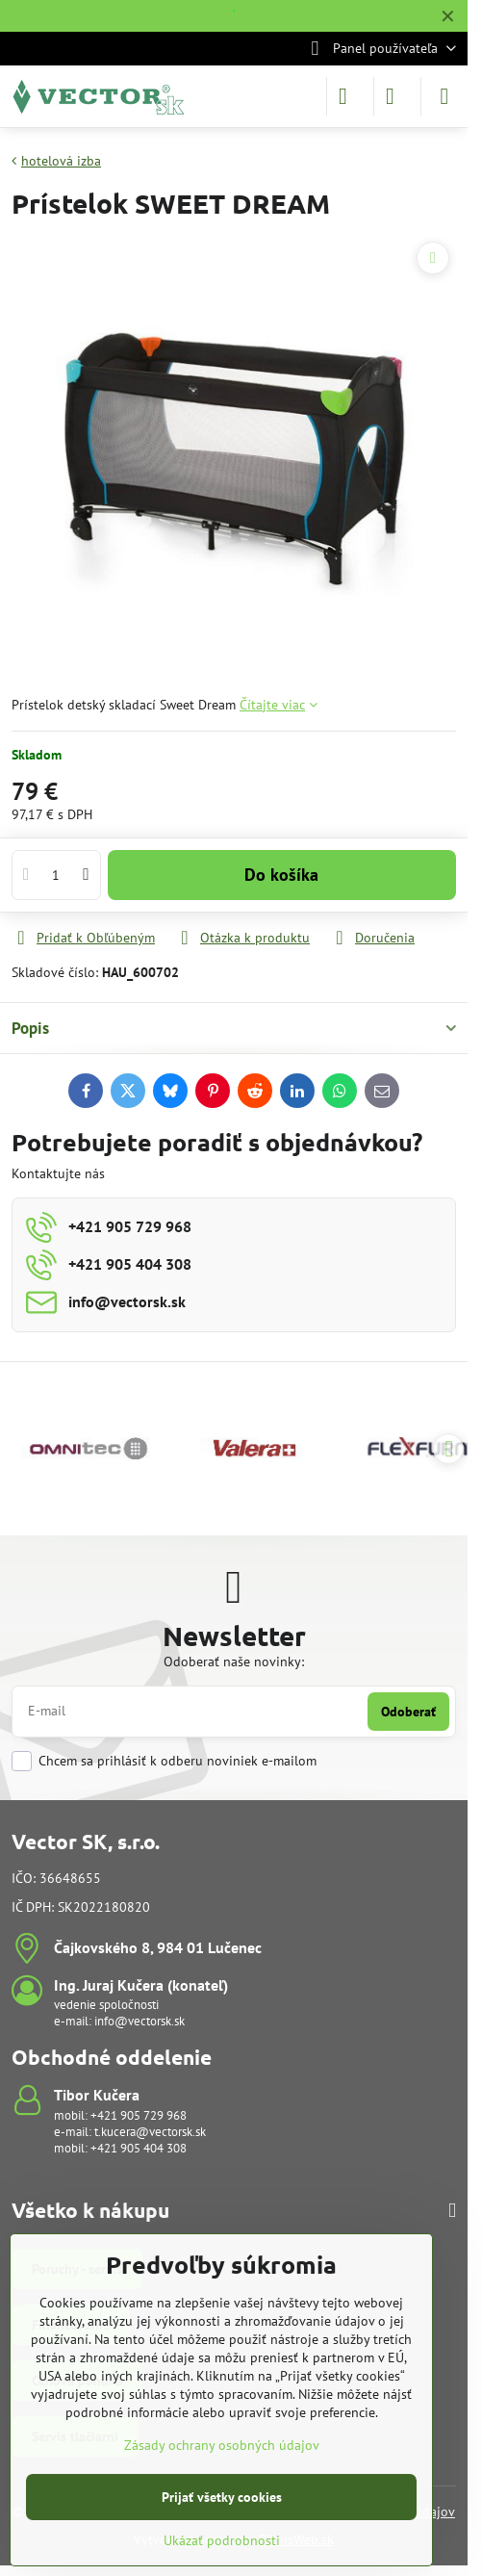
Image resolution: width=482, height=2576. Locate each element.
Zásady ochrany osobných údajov (221, 2445)
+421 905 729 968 (138, 2115)
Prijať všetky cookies (222, 2497)
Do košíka (281, 874)
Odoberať (408, 1711)
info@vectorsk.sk (139, 2021)
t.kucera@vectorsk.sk (150, 2132)
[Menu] (444, 96)
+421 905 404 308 (138, 2148)
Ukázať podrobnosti (222, 2540)
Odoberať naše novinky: (234, 1661)
